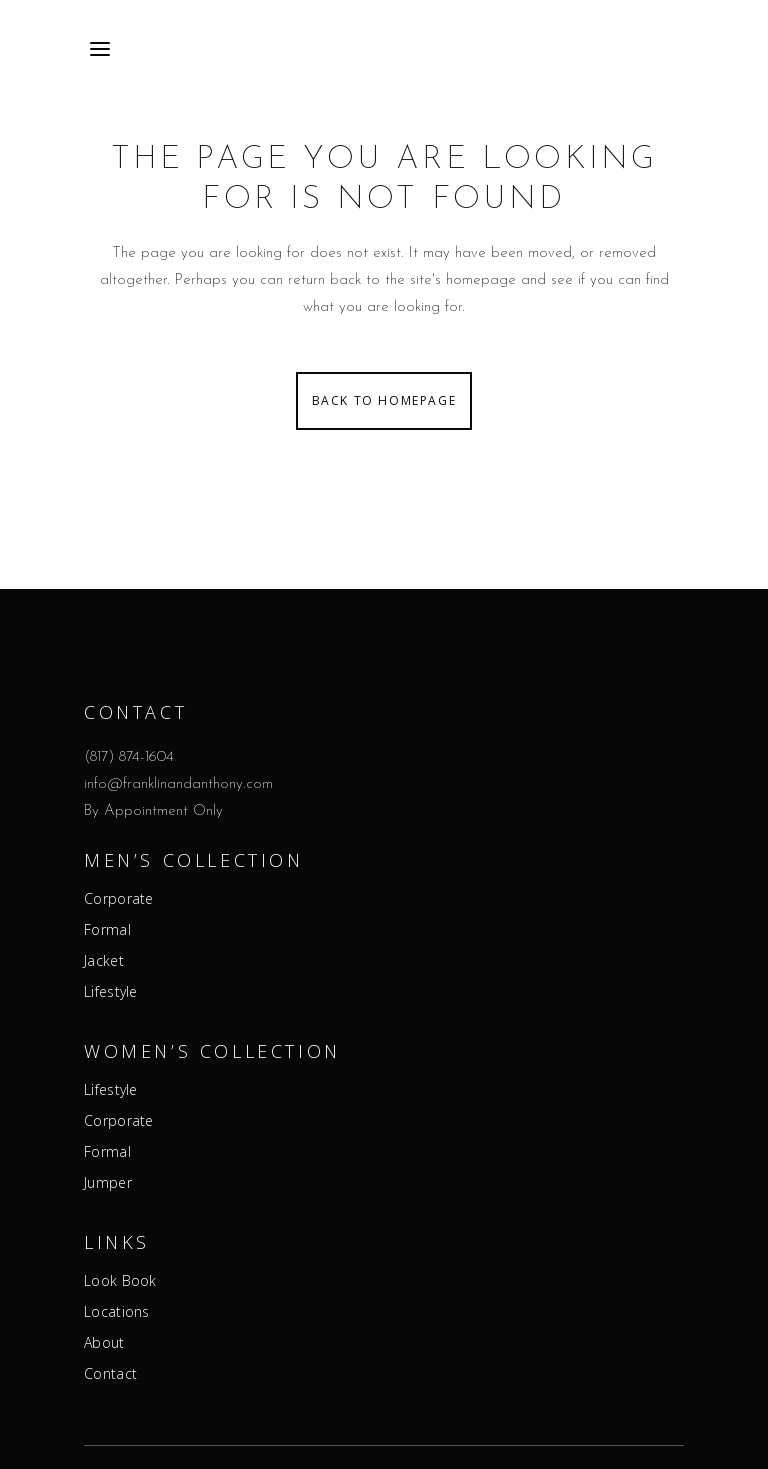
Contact (110, 1374)
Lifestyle (111, 992)
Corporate (119, 899)
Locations (117, 1312)
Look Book (120, 1281)
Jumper (108, 1183)
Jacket (104, 961)
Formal (107, 930)
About (104, 1343)
